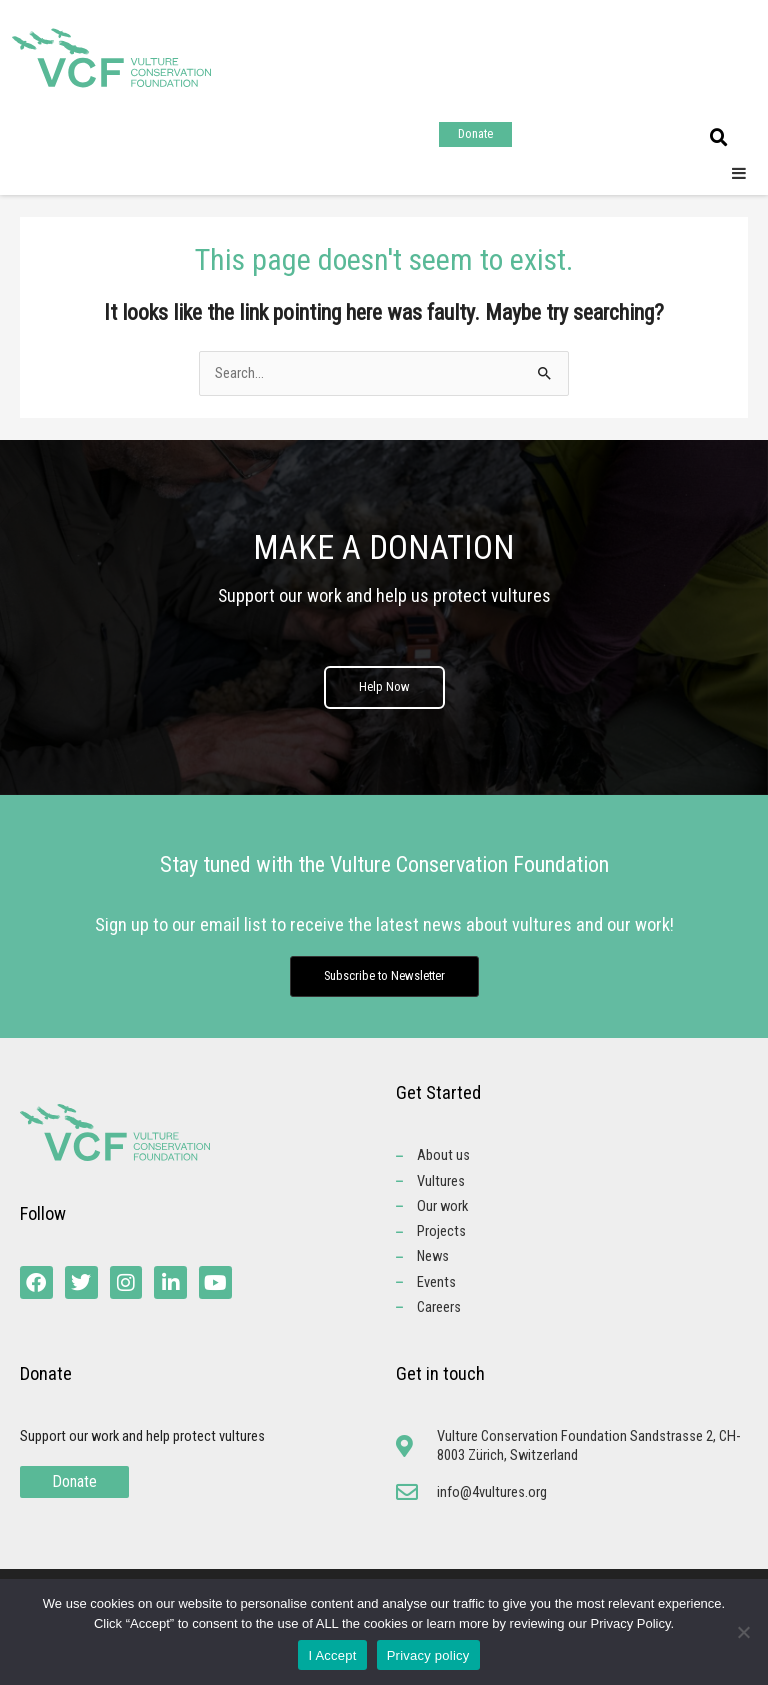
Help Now (384, 692)
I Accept (332, 1655)
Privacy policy (428, 1655)
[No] (743, 1632)
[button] (719, 138)
